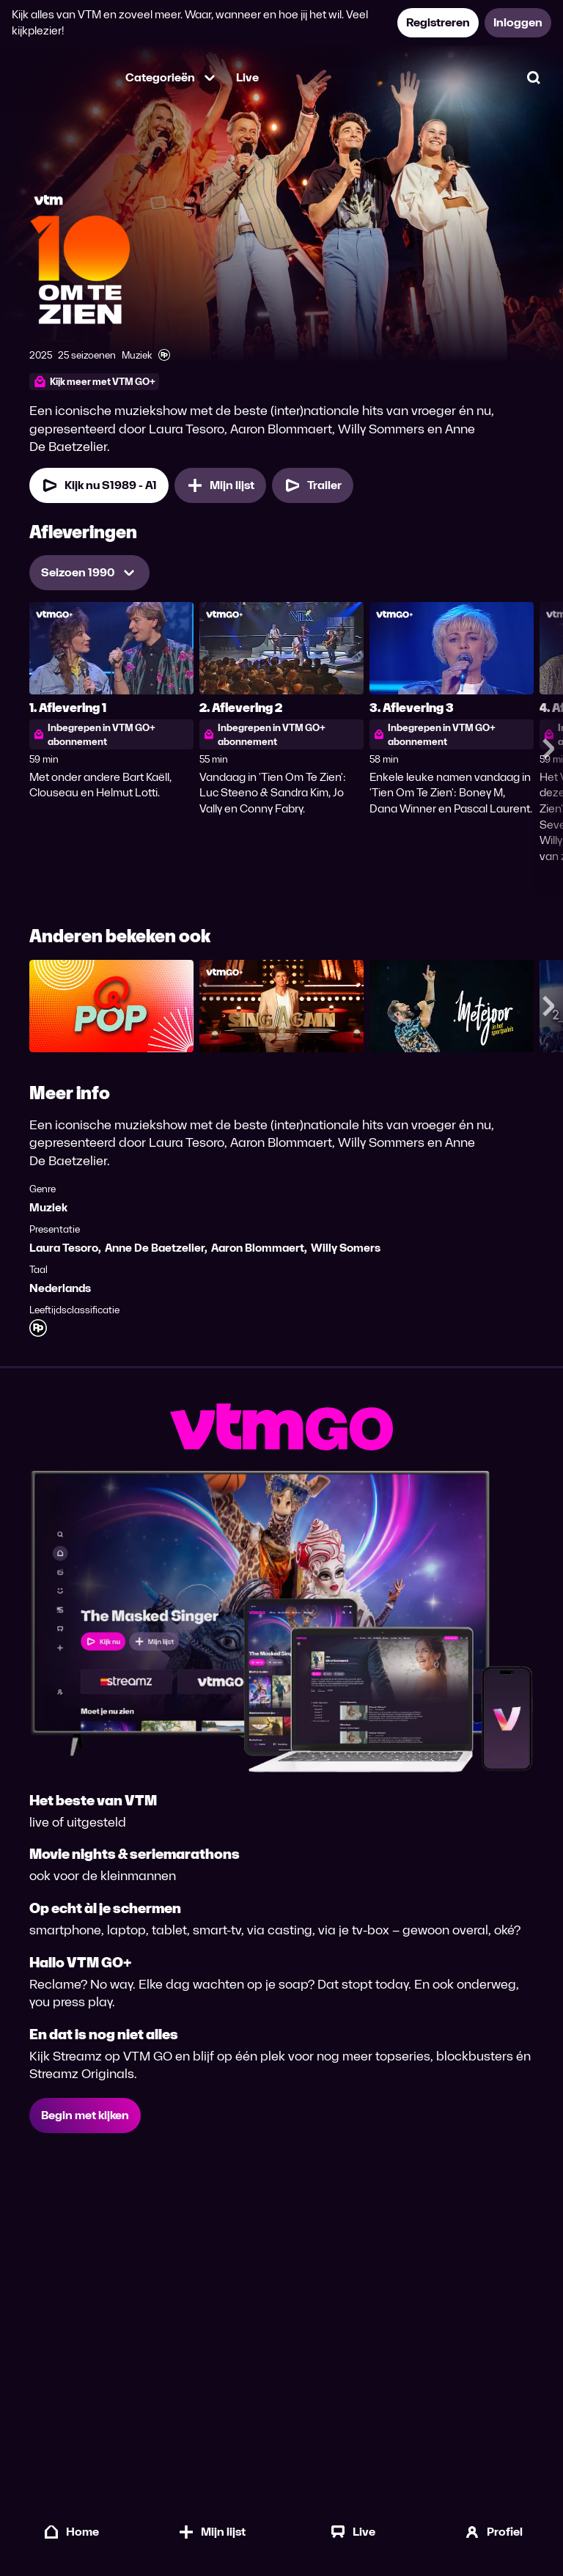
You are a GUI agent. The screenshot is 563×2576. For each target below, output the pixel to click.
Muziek (48, 1207)
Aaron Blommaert (257, 1248)
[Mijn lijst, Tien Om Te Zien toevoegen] (220, 485)
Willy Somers (345, 1248)
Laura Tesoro (63, 1248)
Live (247, 77)
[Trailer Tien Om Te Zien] (312, 485)
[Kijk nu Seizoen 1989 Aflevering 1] (99, 485)
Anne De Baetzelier (155, 1248)
